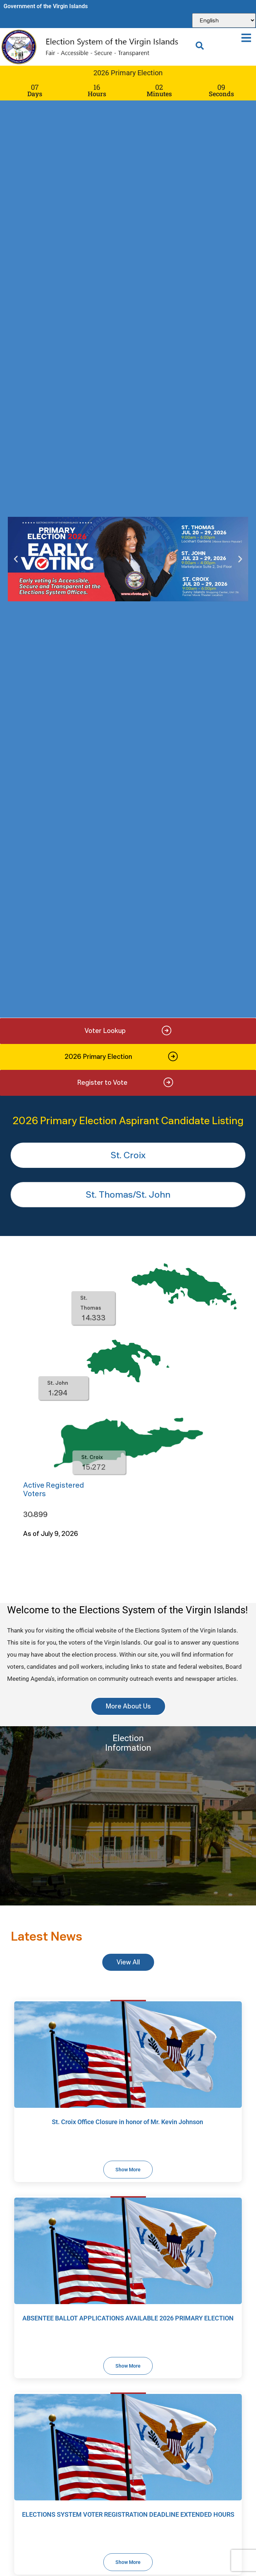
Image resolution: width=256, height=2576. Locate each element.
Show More (128, 2169)
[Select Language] (224, 20)
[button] (246, 37)
